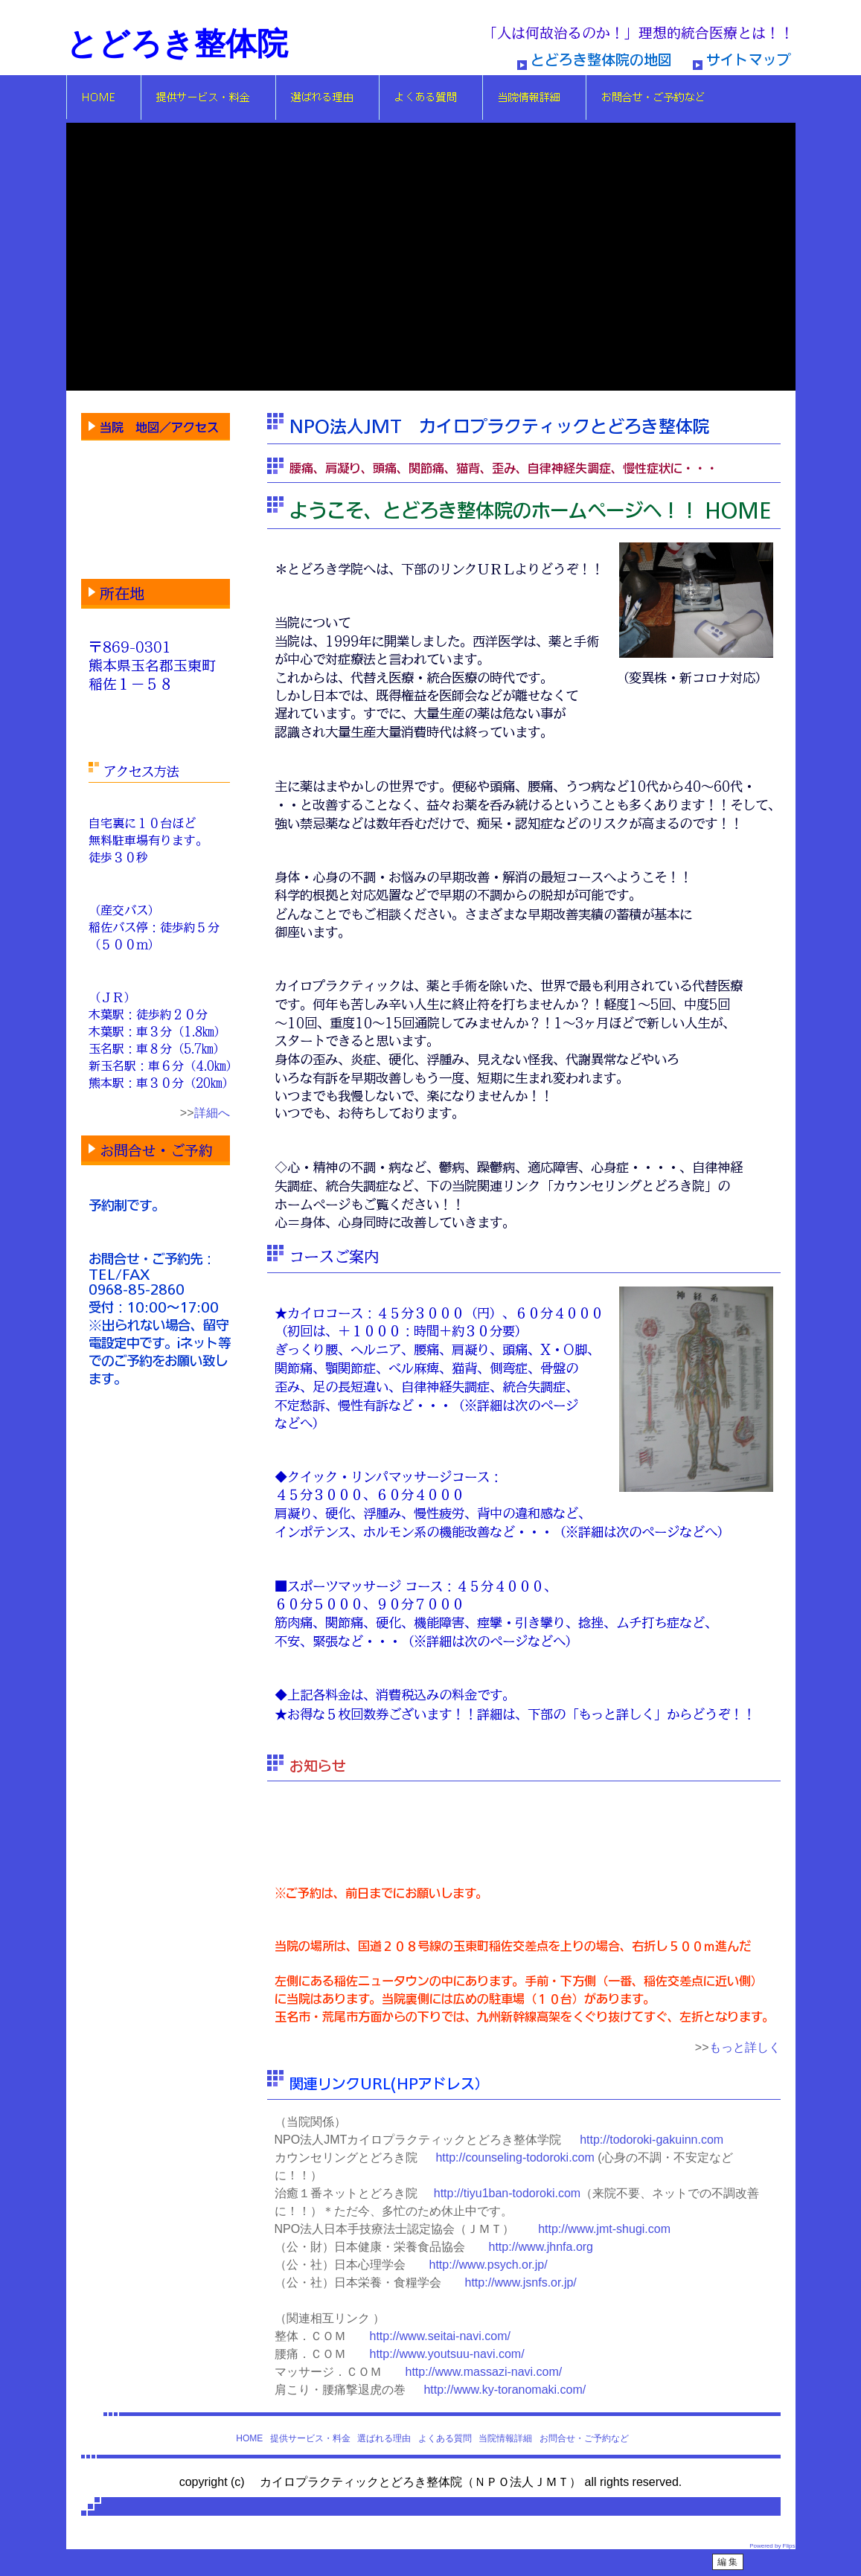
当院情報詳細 (505, 2438)
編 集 (727, 2562)
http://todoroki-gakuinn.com (651, 2139)
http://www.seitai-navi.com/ (440, 2336)
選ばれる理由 (384, 2438)
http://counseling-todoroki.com (514, 2157)
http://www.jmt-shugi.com (604, 2229)
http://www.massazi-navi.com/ (484, 2371)
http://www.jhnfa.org (541, 2246)
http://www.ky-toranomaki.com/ (504, 2389)
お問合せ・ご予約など (584, 2438)
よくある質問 (445, 2438)
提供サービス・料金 (310, 2438)
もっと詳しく (745, 2047)
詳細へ (212, 1112)
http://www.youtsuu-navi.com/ (447, 2354)
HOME (249, 2438)
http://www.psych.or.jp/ (488, 2264)
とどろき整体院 (177, 44)
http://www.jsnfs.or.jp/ (521, 2282)
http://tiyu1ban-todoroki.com (507, 2193)
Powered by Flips (772, 2546)
